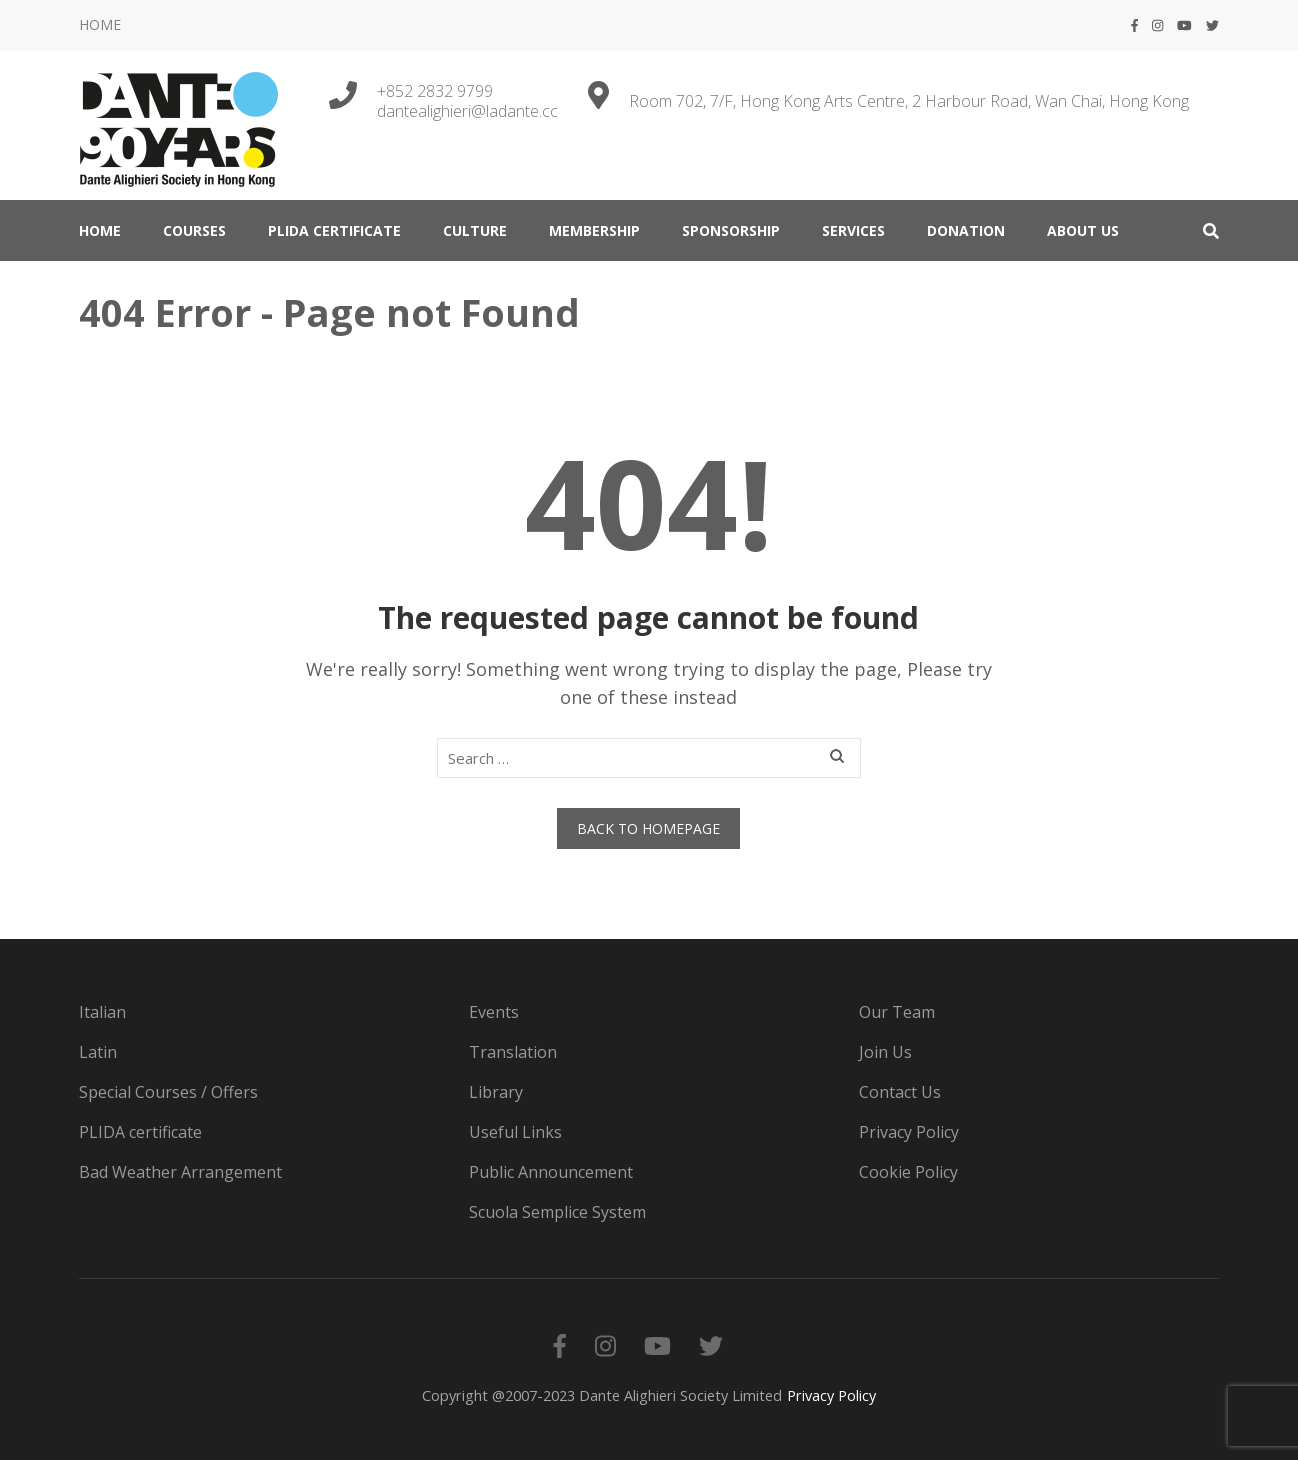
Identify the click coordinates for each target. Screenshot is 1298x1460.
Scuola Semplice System (557, 1212)
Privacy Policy (909, 1132)
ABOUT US (1083, 230)
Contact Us (900, 1092)
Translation (513, 1052)
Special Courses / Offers (168, 1092)
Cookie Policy (908, 1172)
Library (496, 1092)
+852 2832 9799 (435, 91)
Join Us (885, 1052)
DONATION (966, 230)
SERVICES (853, 230)
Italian (102, 1012)
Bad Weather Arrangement (180, 1172)
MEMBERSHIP (594, 230)
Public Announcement (551, 1172)
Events (494, 1012)
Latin (98, 1052)
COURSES (194, 230)
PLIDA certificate (334, 230)
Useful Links (515, 1132)
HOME (100, 24)
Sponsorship (731, 230)
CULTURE (475, 230)
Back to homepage (648, 828)
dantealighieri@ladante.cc (467, 111)
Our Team (897, 1012)
